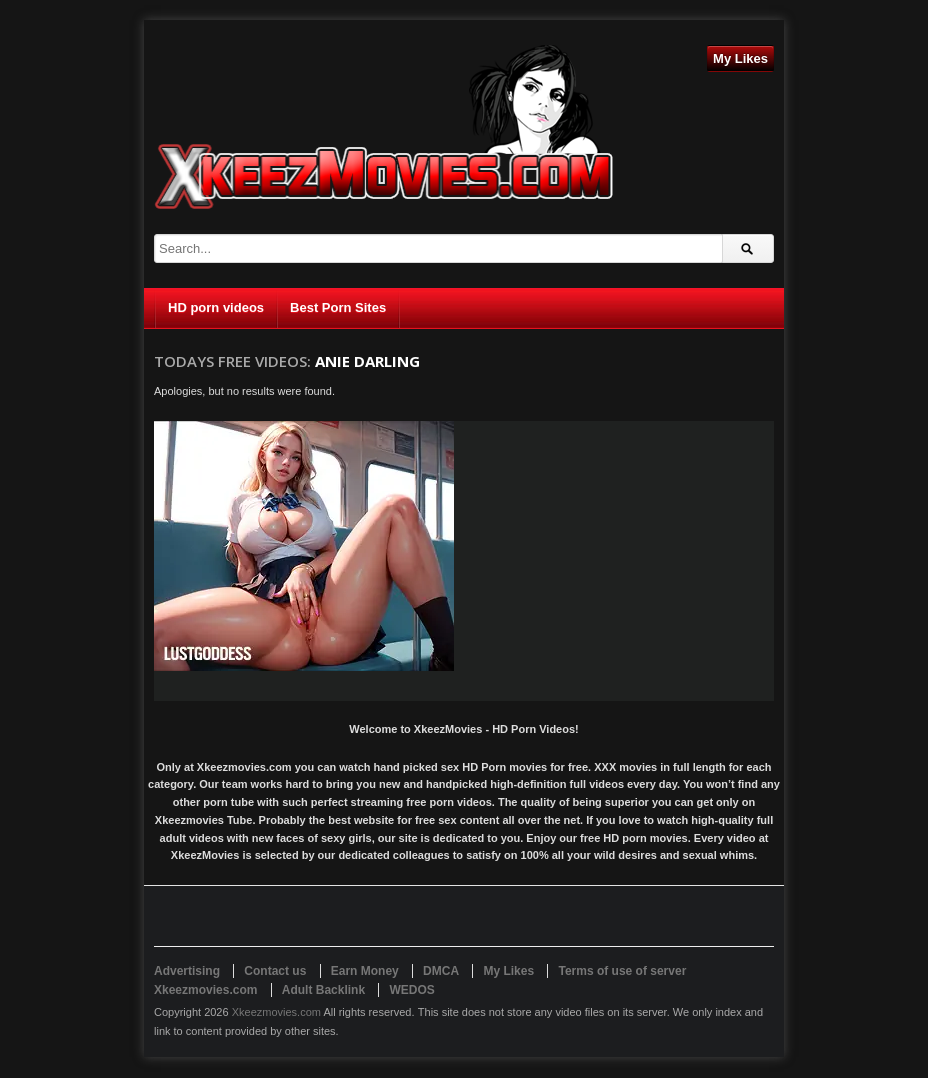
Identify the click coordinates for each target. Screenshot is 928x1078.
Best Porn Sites (338, 307)
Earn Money (365, 971)
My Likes (740, 58)
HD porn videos (216, 307)
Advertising (187, 971)
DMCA (441, 971)
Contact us (275, 971)
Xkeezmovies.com (276, 1012)
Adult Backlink (323, 990)
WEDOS (411, 990)
